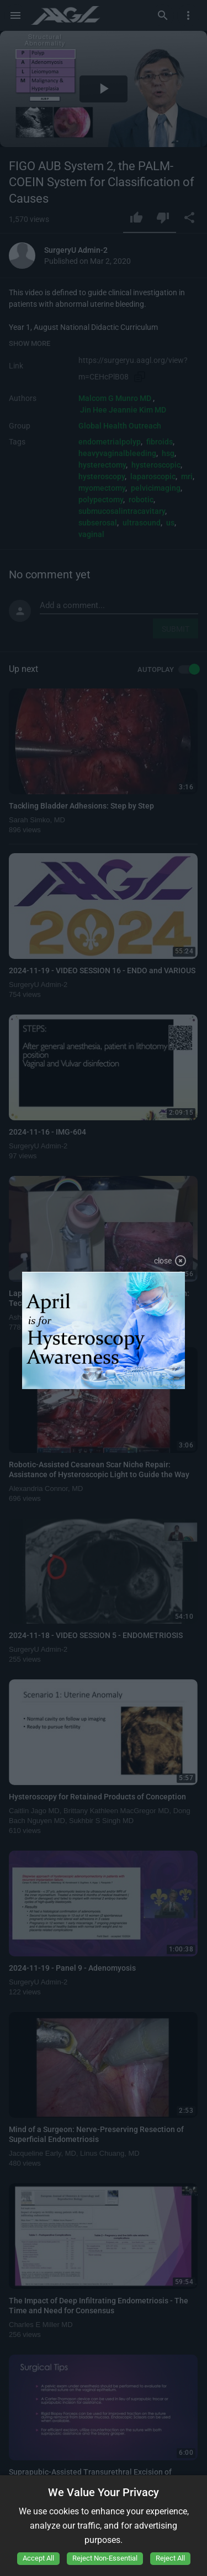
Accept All (38, 2558)
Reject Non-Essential (104, 2558)
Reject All (170, 2558)
